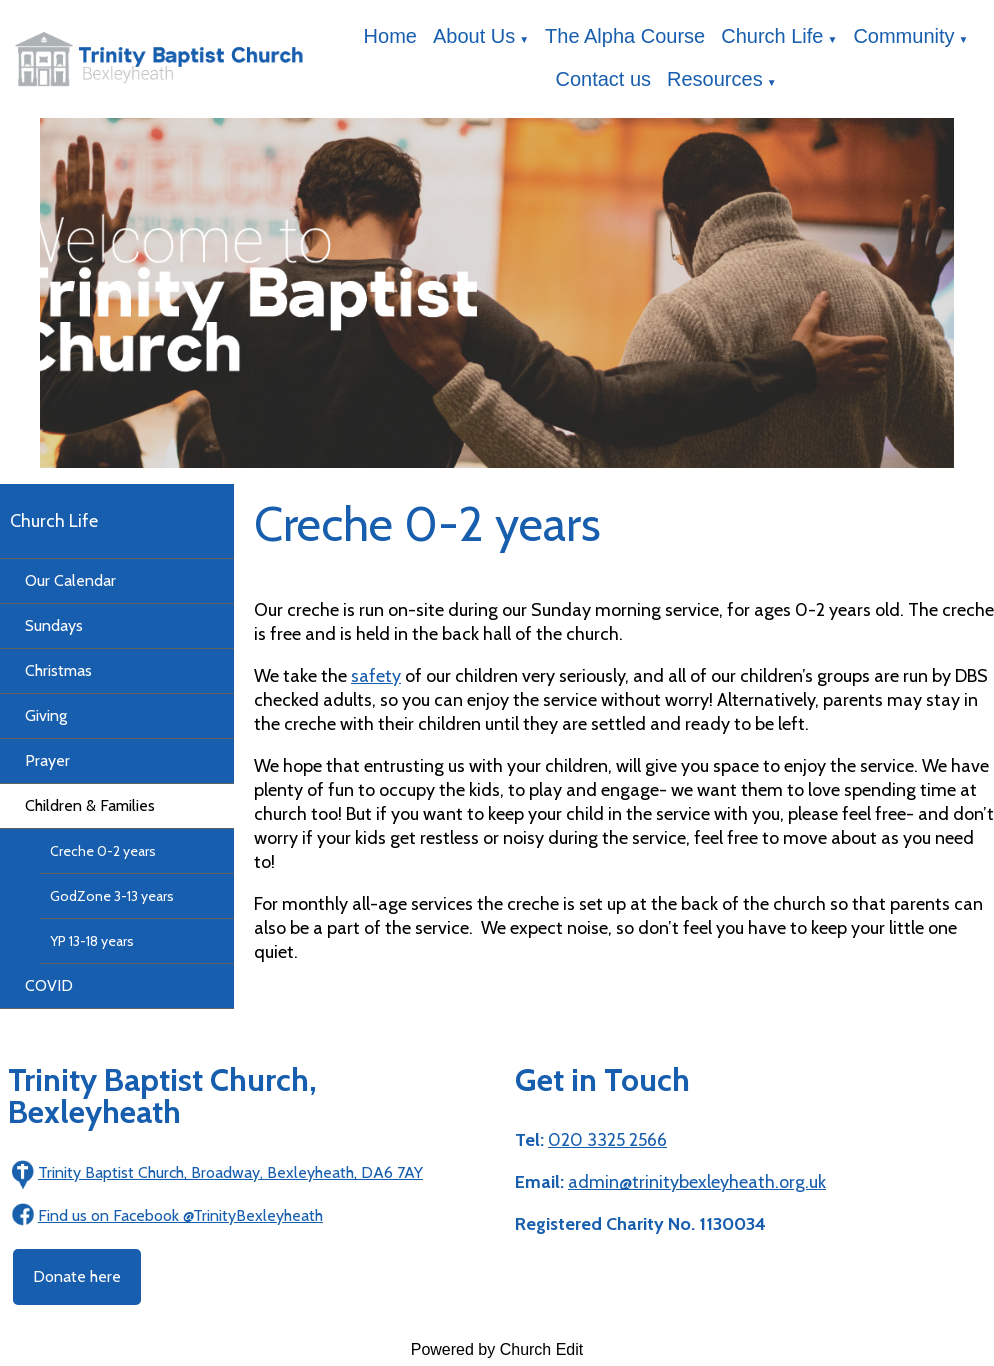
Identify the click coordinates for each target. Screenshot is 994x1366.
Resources (715, 79)
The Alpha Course (625, 36)
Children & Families (90, 805)
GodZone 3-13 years (112, 896)
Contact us (603, 79)
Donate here (77, 1276)
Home (390, 36)
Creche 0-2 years (103, 851)
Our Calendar (70, 580)
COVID (49, 985)
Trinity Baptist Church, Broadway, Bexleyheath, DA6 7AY (230, 1172)
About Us (474, 36)
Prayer (47, 760)
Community (903, 36)
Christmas (58, 670)
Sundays (54, 625)
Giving (46, 715)
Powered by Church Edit (497, 1349)
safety (376, 676)
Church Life (772, 36)
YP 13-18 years (92, 941)
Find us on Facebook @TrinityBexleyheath (180, 1215)
